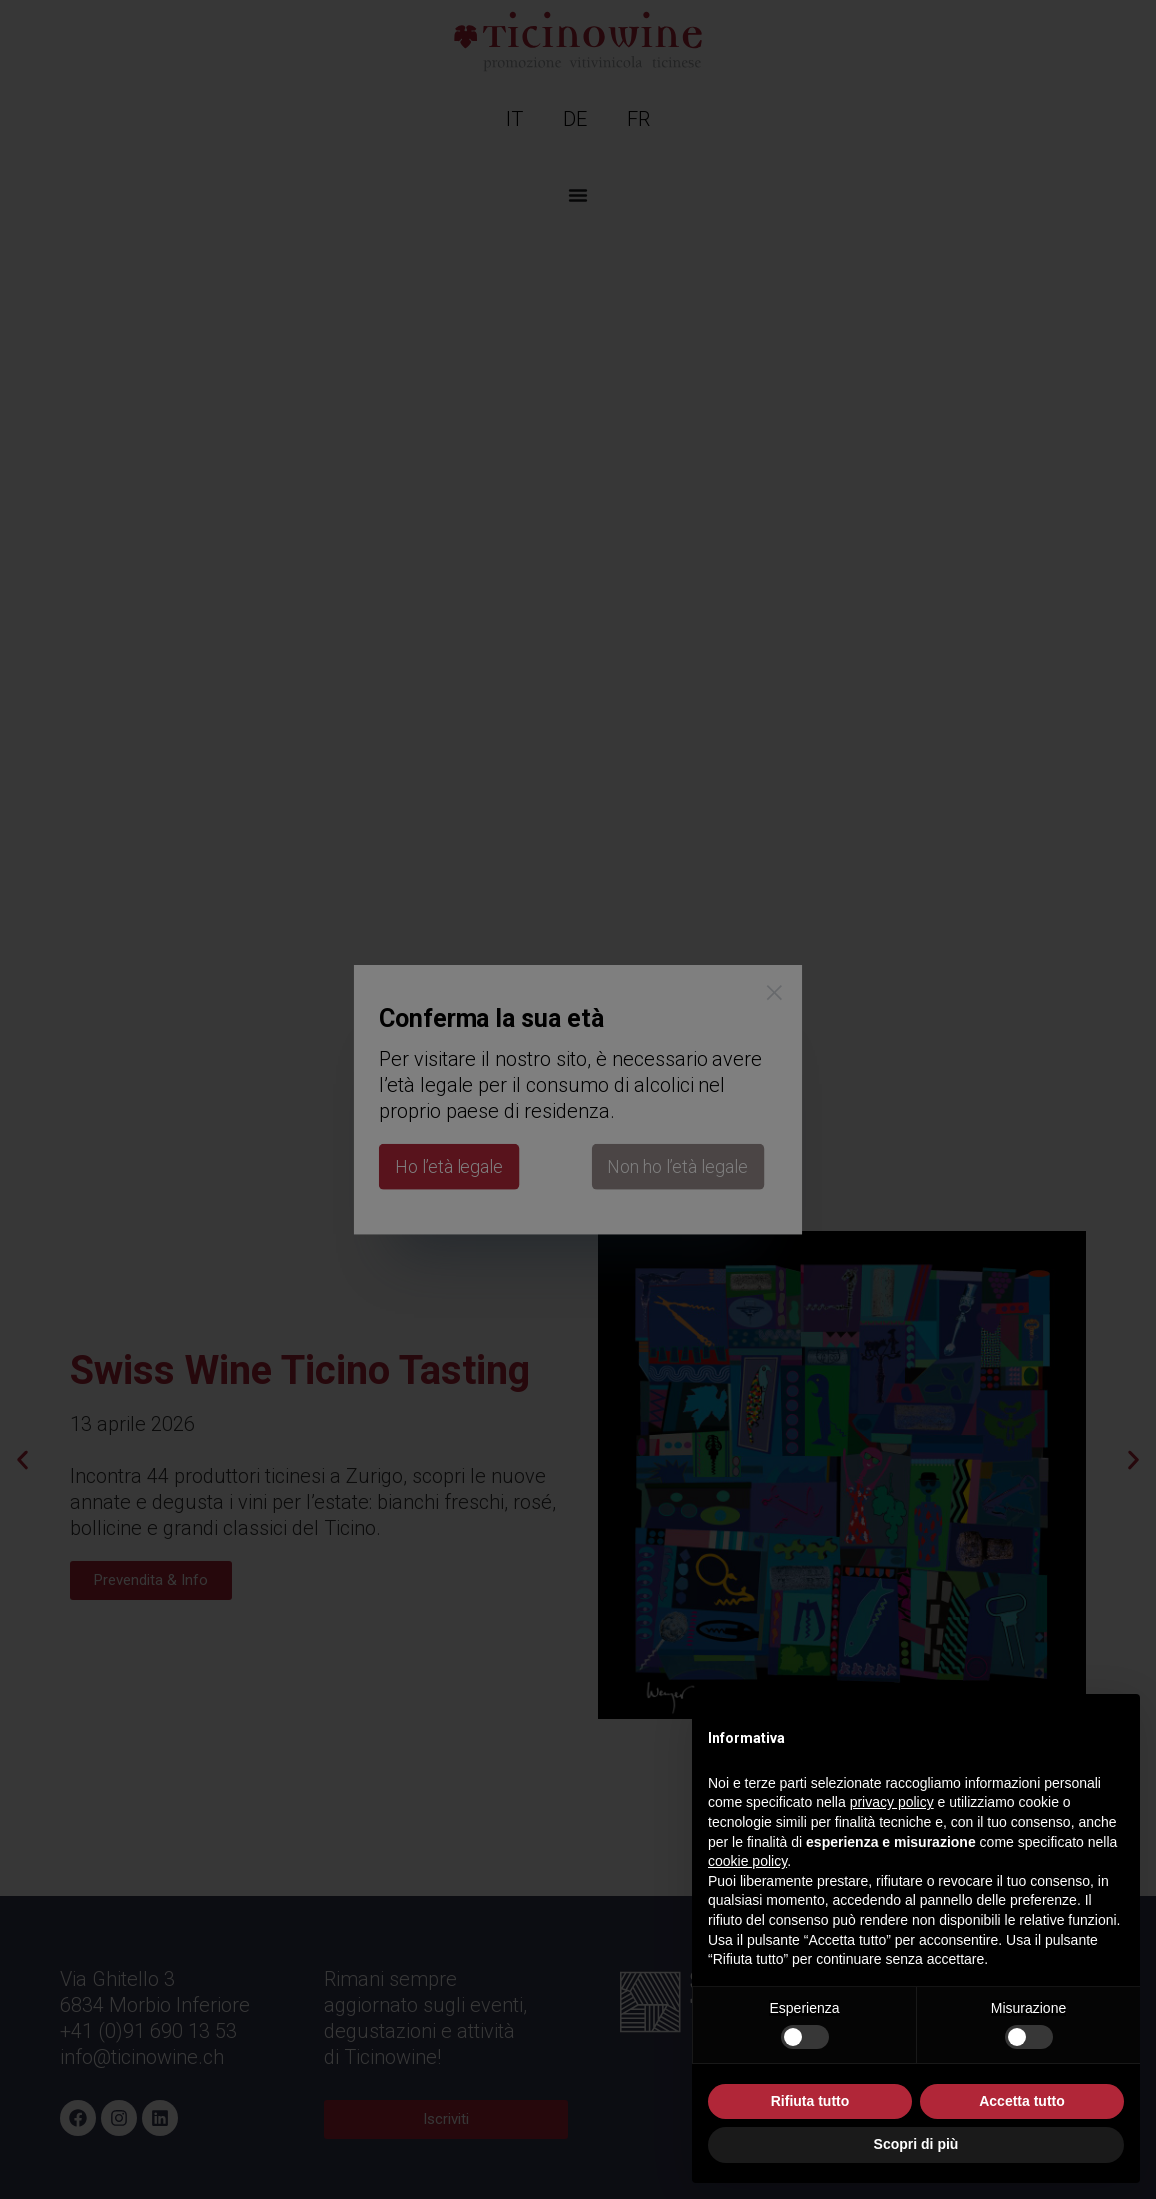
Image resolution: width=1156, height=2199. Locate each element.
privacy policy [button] (892, 1802)
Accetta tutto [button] (1022, 2101)
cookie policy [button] (747, 1861)
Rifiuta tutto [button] (810, 2101)
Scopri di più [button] (916, 2144)
